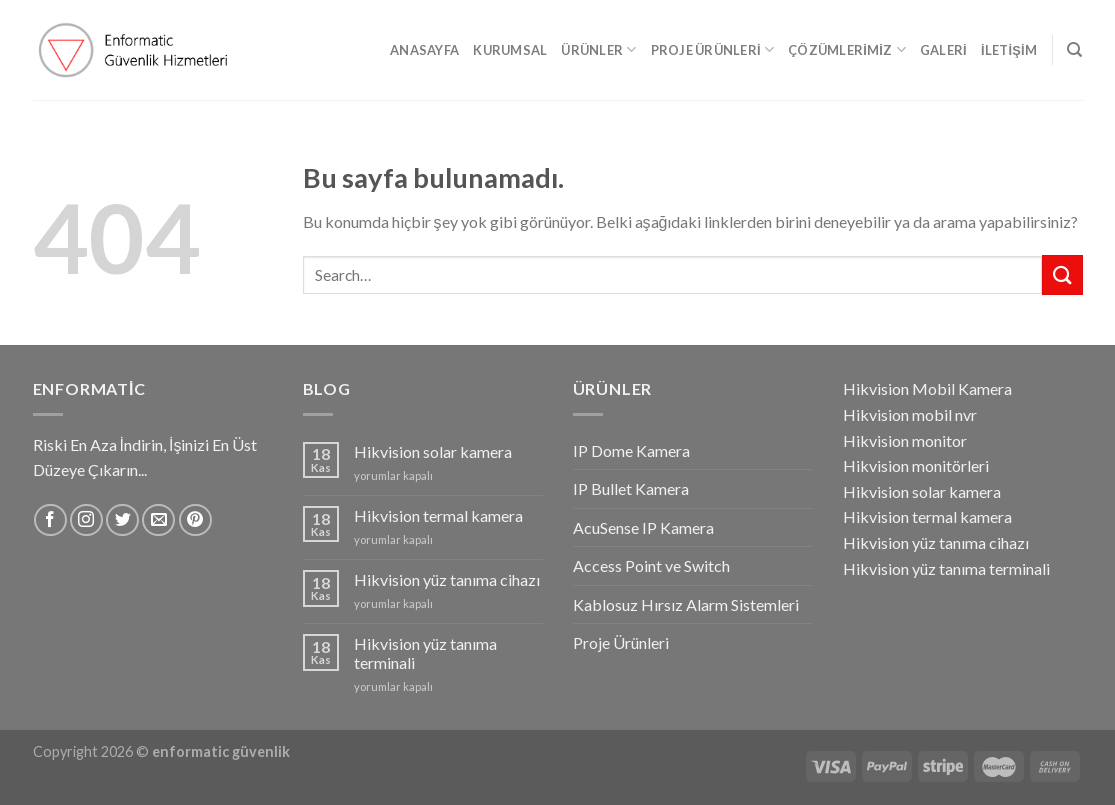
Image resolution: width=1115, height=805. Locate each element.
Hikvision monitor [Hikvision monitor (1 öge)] (905, 440)
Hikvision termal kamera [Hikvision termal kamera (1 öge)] (927, 516)
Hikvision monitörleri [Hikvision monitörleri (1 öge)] (916, 465)
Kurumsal (510, 50)
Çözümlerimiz (847, 49)
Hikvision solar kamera (433, 451)
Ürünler (598, 49)
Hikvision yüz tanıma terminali (425, 653)
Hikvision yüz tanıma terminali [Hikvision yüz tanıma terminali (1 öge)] (946, 568)
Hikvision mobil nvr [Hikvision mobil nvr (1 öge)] (910, 414)
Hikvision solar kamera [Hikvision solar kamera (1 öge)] (922, 491)
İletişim (1009, 50)
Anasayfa (424, 50)
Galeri (943, 50)
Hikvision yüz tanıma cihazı (447, 579)
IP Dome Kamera (631, 450)
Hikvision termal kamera (438, 515)
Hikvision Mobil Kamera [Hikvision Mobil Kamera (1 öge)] (927, 388)
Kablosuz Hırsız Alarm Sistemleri (686, 604)
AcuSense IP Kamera (643, 527)
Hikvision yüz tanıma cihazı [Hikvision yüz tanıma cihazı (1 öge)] (936, 542)
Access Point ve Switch (651, 565)
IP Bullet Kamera (631, 488)
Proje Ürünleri (713, 49)
